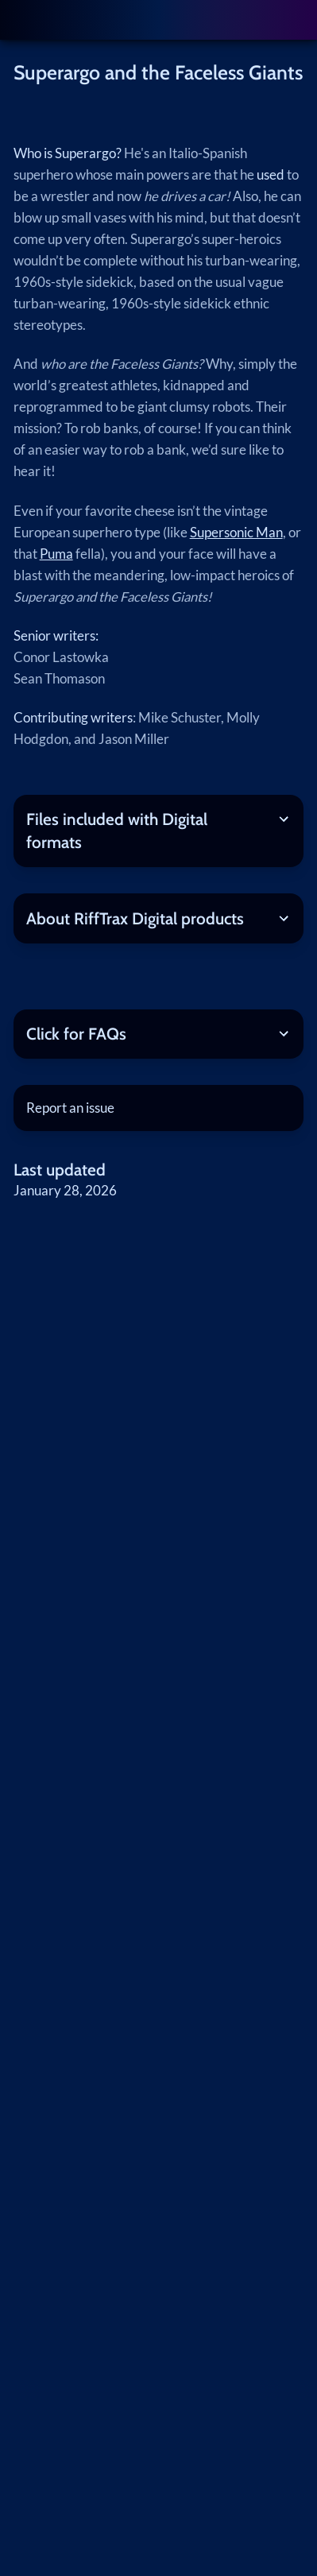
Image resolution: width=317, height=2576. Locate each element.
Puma (56, 554)
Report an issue (70, 1108)
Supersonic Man (236, 532)
